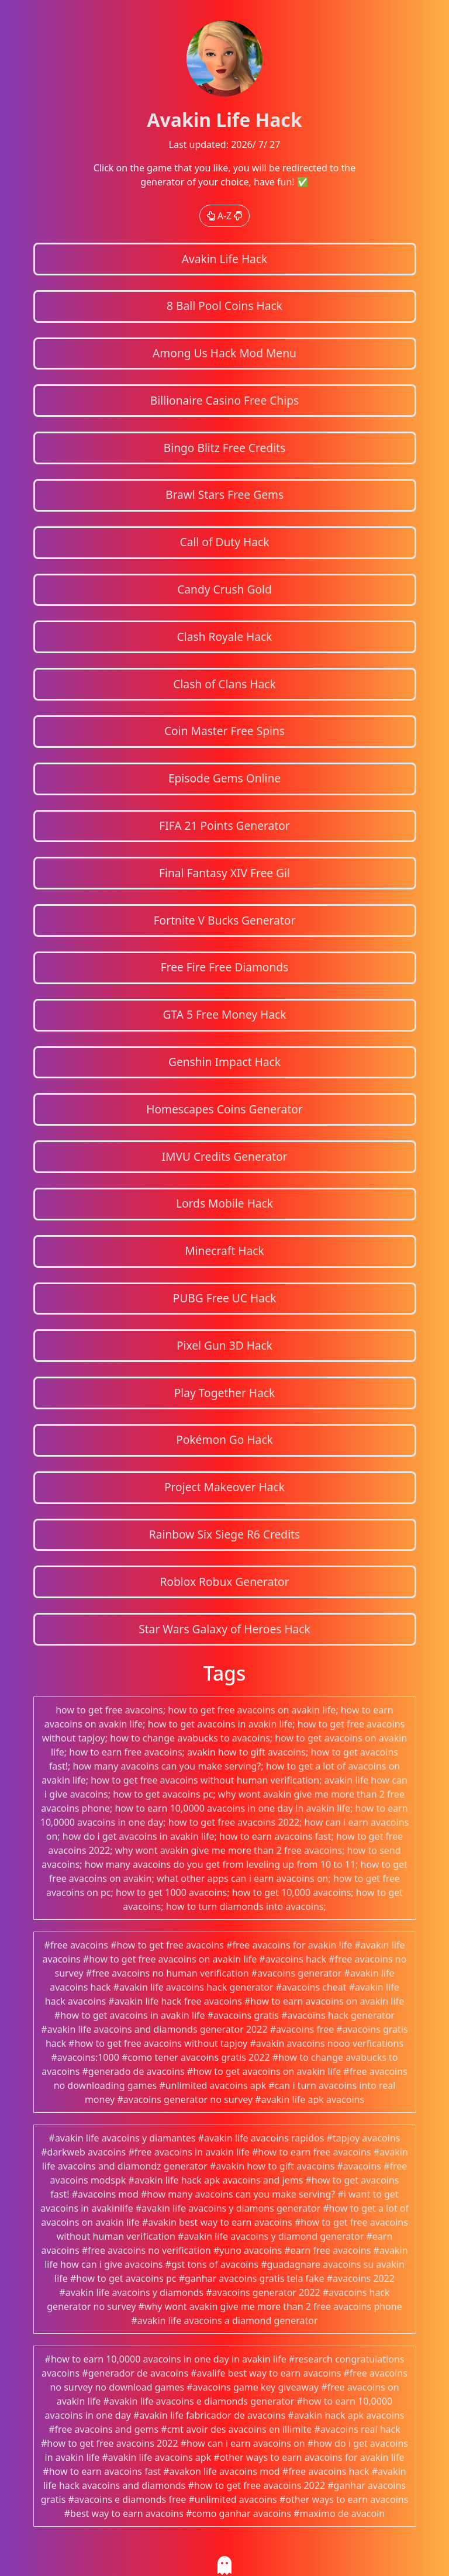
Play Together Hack (224, 1393)
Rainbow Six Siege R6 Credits (224, 1534)
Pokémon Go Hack (224, 1439)
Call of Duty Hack (225, 542)
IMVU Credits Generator (224, 1156)
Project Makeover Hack (224, 1487)
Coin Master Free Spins (224, 731)
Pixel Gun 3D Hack (224, 1345)
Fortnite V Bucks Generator (225, 920)
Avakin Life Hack (225, 259)
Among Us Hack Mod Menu (224, 353)
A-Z (225, 215)
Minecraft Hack (224, 1250)
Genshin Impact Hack (224, 1062)
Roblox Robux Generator (224, 1581)
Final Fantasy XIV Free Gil (224, 873)
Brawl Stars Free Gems (224, 494)
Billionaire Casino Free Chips (224, 400)
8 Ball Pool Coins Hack (224, 305)
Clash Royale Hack (224, 636)
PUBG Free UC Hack (225, 1298)
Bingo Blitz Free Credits (224, 448)
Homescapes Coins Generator (224, 1109)
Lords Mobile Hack (224, 1203)
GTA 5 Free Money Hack (224, 1014)
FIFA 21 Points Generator (224, 825)
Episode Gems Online (224, 778)
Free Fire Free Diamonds (225, 967)
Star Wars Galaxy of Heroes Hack (224, 1629)
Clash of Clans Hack (224, 684)
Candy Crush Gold (224, 589)
